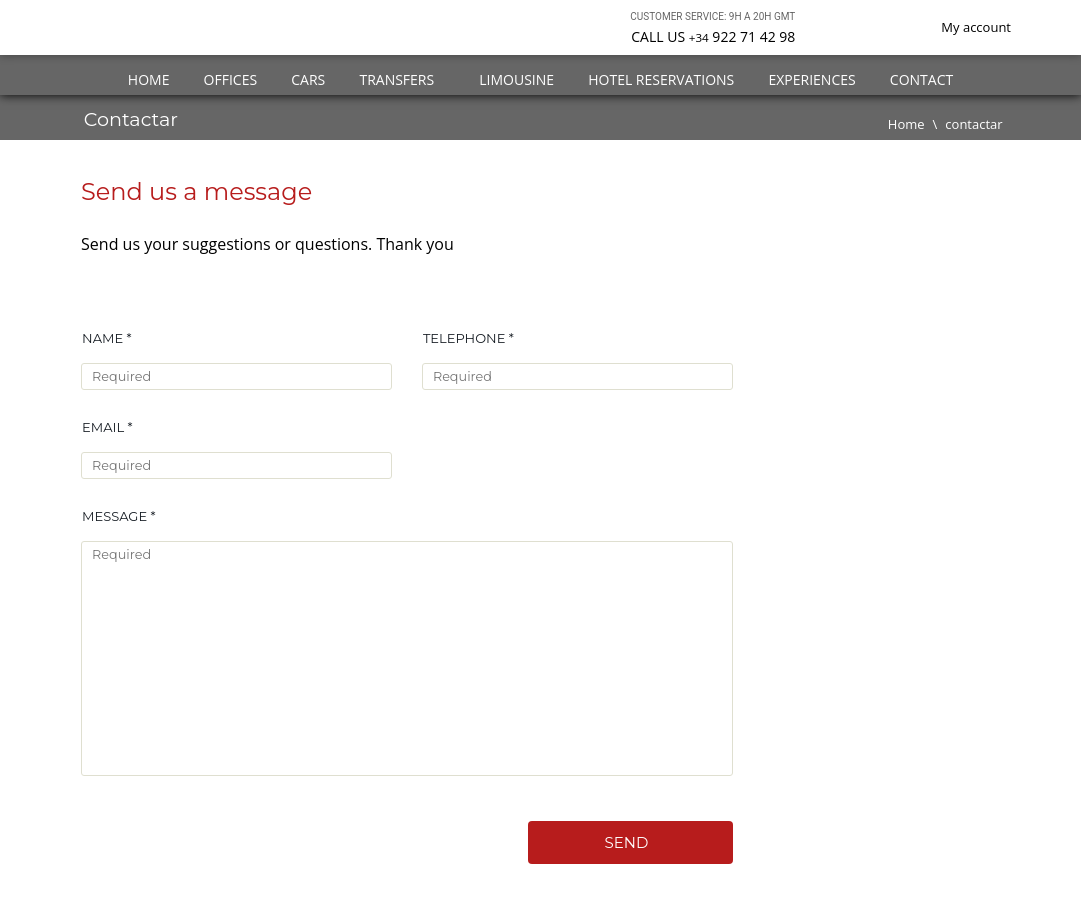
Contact (921, 79)
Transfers (402, 79)
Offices (231, 79)
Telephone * (468, 338)
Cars (308, 79)
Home (149, 79)
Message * (118, 516)
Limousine (516, 79)
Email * (107, 427)
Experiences (811, 79)
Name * (106, 338)
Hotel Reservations (661, 79)
